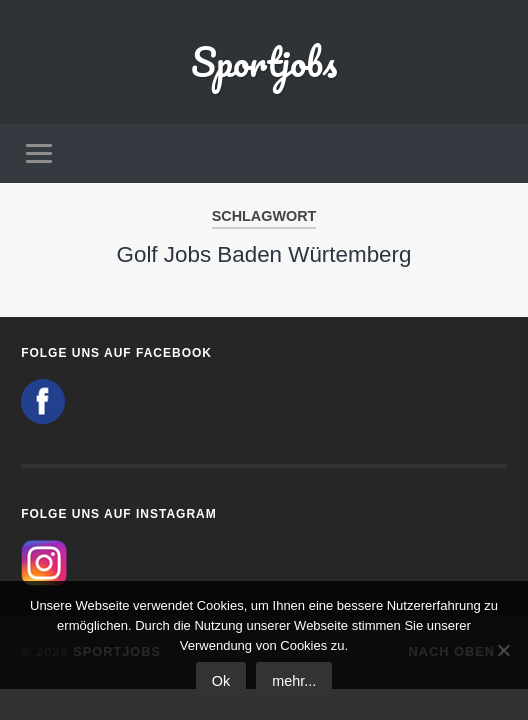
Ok (221, 681)
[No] (503, 650)
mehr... (294, 681)
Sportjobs (264, 61)
